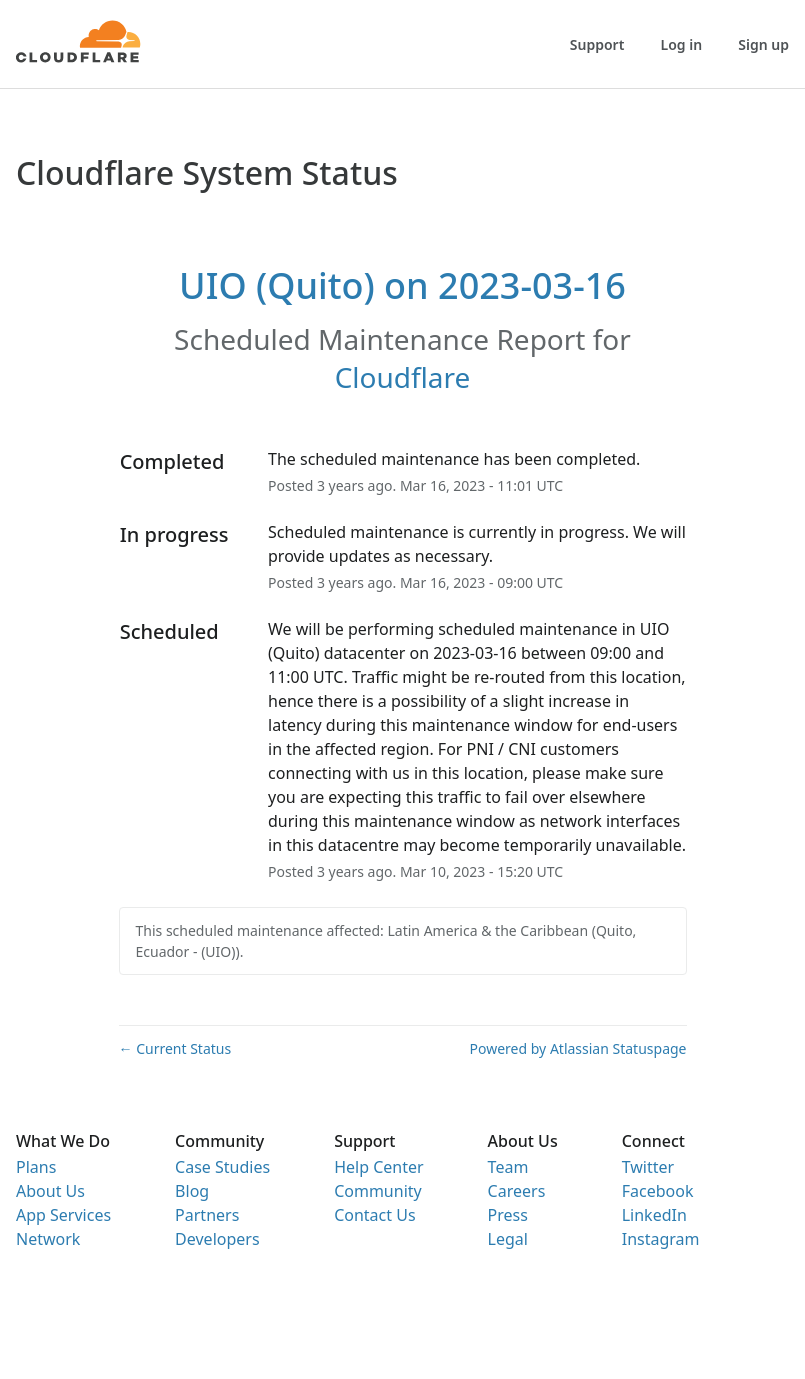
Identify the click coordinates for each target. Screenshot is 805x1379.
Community (378, 1191)
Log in (682, 44)
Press (508, 1215)
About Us (50, 1191)
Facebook (658, 1191)
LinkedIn (654, 1215)
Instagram (661, 1239)
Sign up (763, 44)
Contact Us (374, 1215)
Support (597, 44)
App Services (63, 1215)
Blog (192, 1191)
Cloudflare (403, 377)
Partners (207, 1215)
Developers (217, 1239)
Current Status (175, 1048)
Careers (517, 1191)
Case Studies (222, 1167)
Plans (36, 1167)
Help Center (378, 1167)
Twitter (648, 1167)
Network (48, 1239)
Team (508, 1167)
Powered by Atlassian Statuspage (578, 1048)
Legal (508, 1239)
